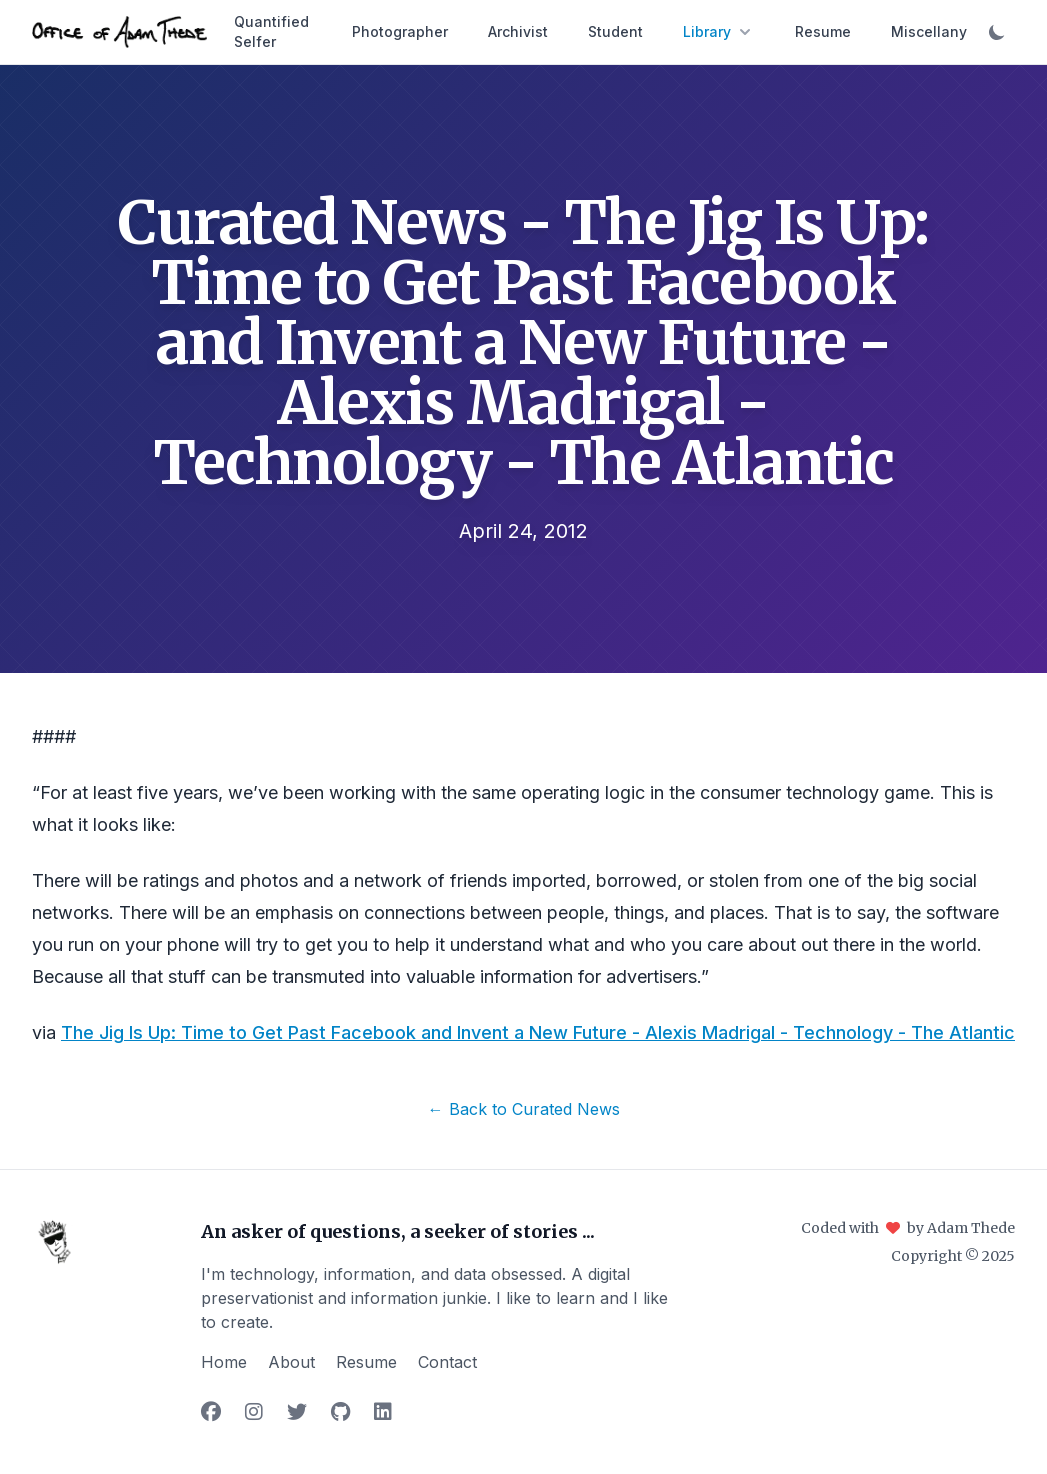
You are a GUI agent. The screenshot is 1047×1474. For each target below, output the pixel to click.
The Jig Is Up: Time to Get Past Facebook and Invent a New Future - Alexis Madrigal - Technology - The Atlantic (538, 1032)
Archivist (518, 31)
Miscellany (929, 31)
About (291, 1362)
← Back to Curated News (524, 1109)
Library (719, 32)
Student (615, 31)
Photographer (400, 31)
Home (224, 1362)
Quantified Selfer (271, 31)
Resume (823, 31)
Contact (447, 1362)
